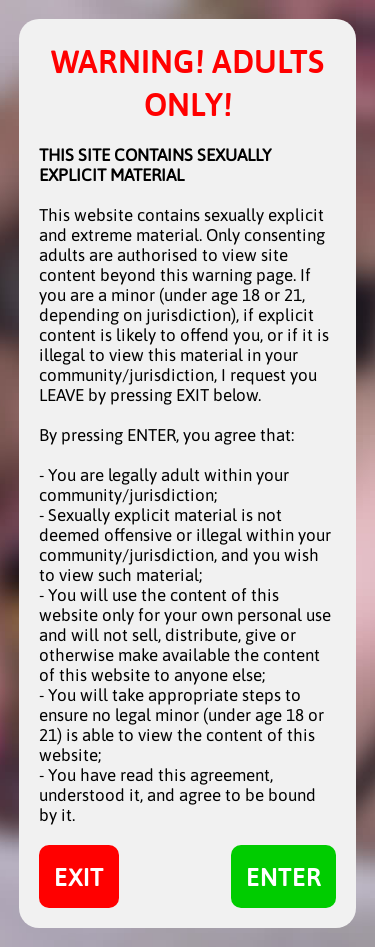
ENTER (283, 876)
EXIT (79, 876)
